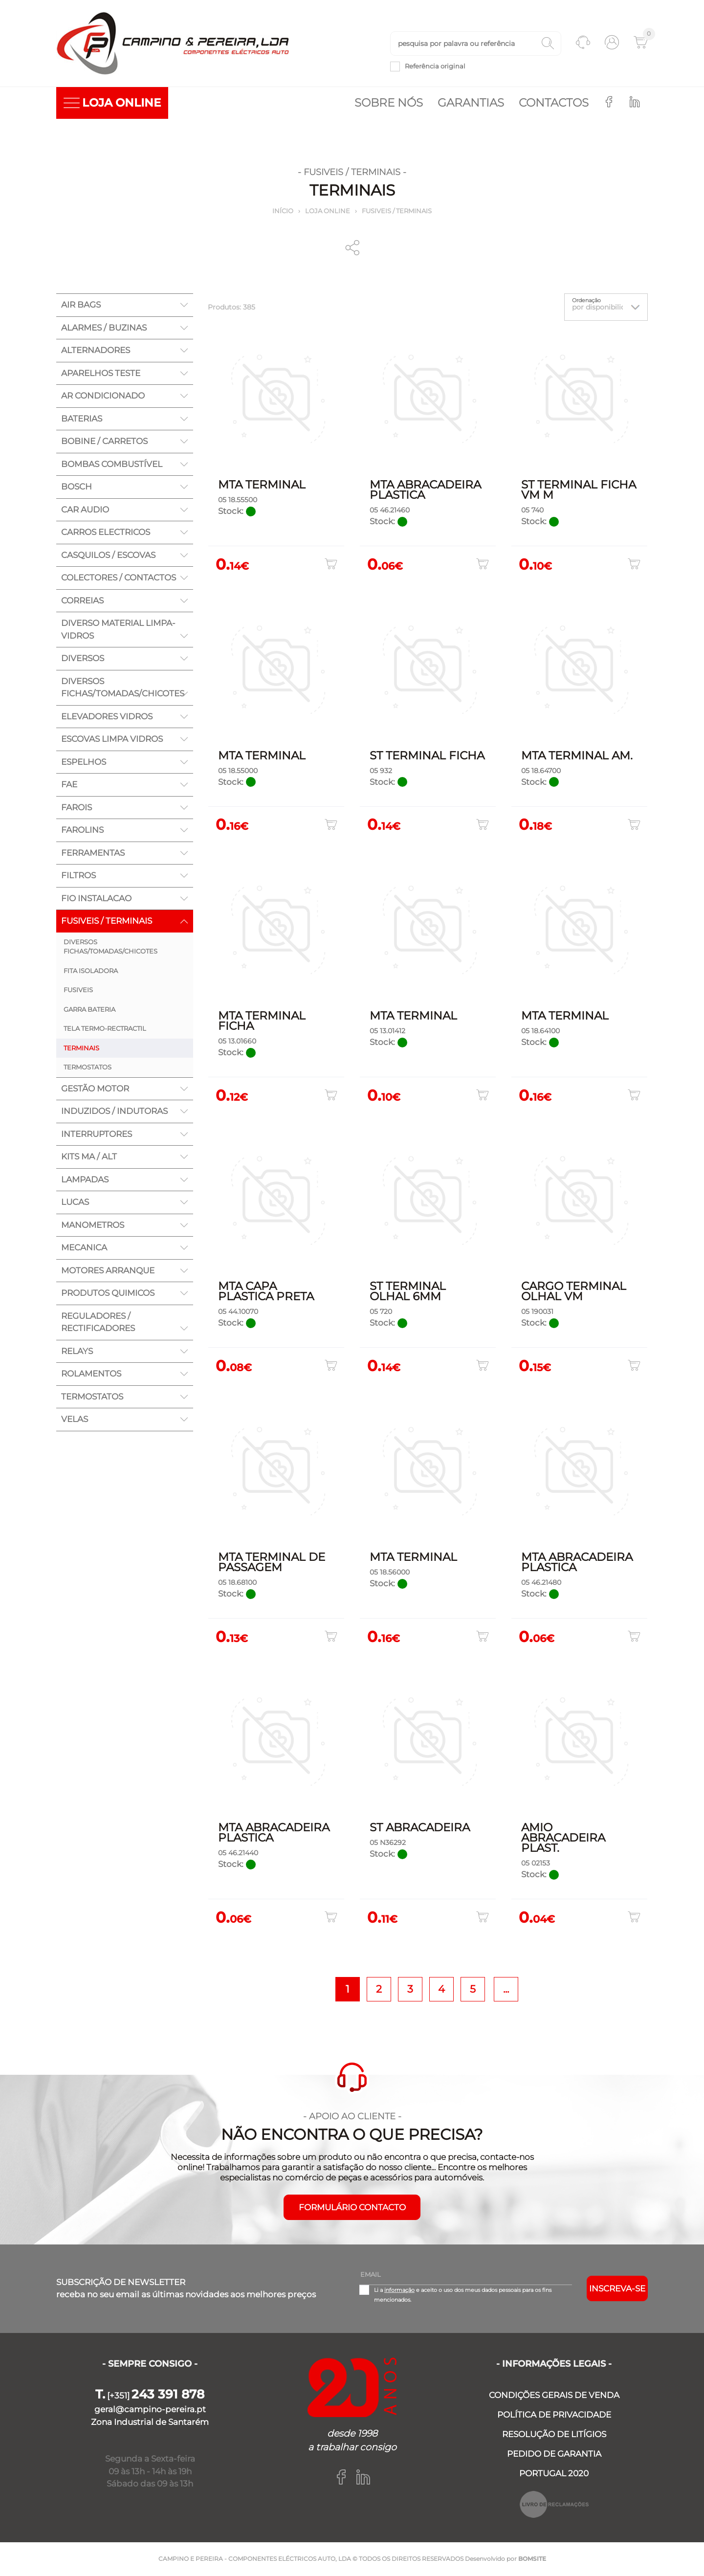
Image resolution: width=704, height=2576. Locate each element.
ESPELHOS (83, 763)
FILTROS (78, 876)
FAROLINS (82, 831)
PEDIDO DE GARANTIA (554, 2454)
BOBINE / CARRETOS (104, 442)
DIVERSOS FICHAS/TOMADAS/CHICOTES (122, 688)
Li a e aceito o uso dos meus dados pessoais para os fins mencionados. (462, 2295)
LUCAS (75, 1203)
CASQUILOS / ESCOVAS (108, 556)
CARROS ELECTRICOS (105, 533)
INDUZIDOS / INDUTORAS (114, 1112)
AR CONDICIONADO (103, 396)
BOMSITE (532, 2559)
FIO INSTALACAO (96, 899)
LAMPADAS (85, 1180)
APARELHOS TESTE (100, 374)
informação (399, 2290)
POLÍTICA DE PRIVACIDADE (554, 2415)
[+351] (149, 2396)
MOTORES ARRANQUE (107, 1271)
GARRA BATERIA (89, 1010)
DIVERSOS (82, 659)
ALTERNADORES (95, 351)
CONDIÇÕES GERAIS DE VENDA (554, 2395)
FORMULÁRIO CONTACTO (352, 2208)
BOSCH (76, 487)
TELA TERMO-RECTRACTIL (105, 1029)
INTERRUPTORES (96, 1135)
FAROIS (76, 808)
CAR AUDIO (85, 510)
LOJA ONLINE (112, 104)
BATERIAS (81, 419)
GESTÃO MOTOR (95, 1089)
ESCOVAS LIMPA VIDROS (112, 740)
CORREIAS (82, 601)
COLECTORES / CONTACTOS (118, 578)
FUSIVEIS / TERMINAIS (397, 212)
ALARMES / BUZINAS (104, 328)
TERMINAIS (81, 1049)
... (506, 1989)
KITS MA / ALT (89, 1157)
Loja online (327, 212)
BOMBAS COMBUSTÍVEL (111, 465)
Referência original (435, 66)
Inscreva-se (617, 2289)
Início (282, 212)
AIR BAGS (81, 306)
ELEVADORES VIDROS (107, 717)
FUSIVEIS (78, 991)
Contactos (554, 104)
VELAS (74, 1420)
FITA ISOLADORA (91, 972)
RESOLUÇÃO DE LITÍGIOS (554, 2435)
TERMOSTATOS (87, 1068)
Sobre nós (388, 104)
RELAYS (77, 1352)
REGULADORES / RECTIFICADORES (98, 1323)
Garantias (471, 104)
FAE (69, 785)
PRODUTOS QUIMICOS (107, 1294)
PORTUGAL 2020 (554, 2474)
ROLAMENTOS (91, 1374)
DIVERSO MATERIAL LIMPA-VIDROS (118, 630)
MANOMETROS (92, 1226)
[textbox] (475, 44)
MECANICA (84, 1248)
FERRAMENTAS (93, 854)
